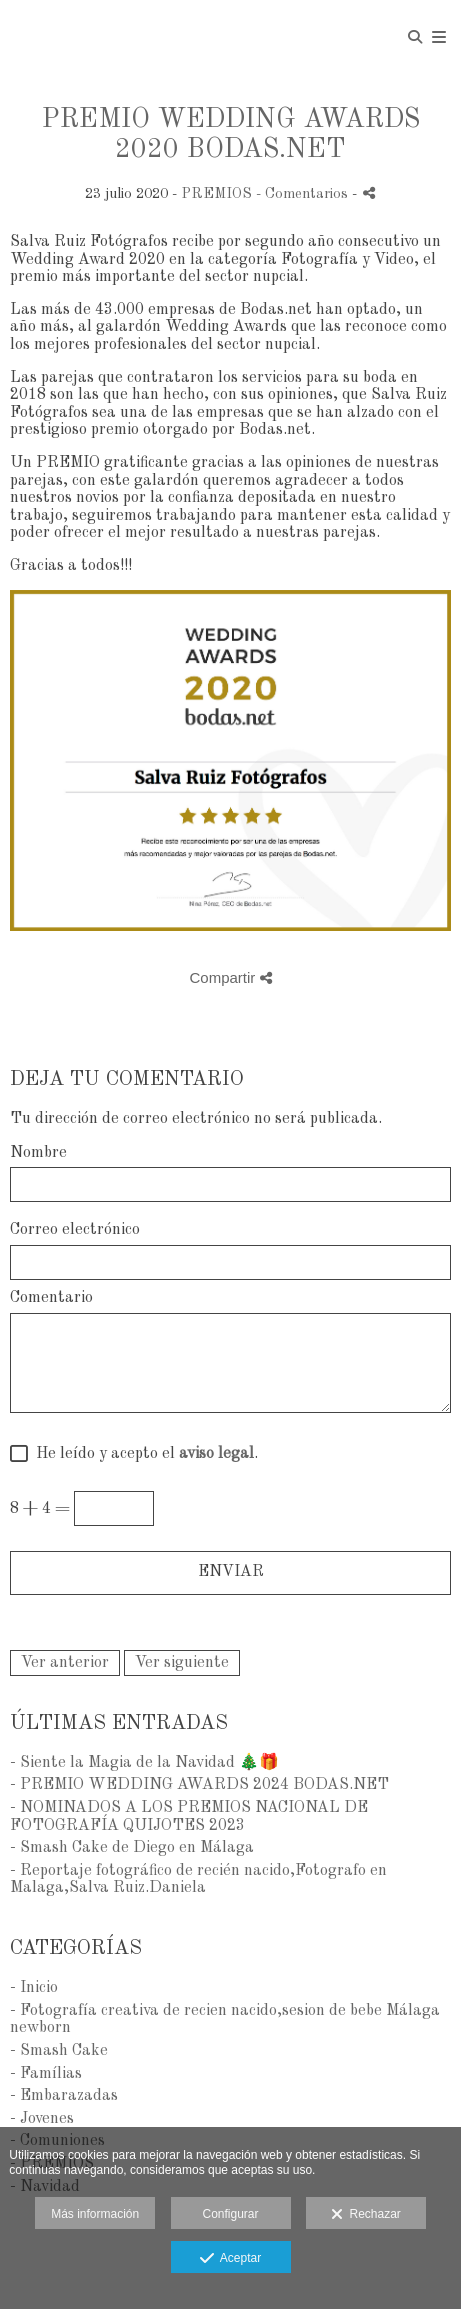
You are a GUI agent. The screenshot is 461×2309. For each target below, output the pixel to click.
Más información (95, 2214)
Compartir (230, 977)
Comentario (51, 1298)
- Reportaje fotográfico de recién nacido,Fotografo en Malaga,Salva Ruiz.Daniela (198, 1880)
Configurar (230, 2214)
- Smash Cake (59, 2051)
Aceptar (230, 2259)
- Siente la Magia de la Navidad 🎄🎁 (144, 1763)
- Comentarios (304, 194)
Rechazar (366, 2215)
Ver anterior (65, 1663)
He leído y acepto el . (143, 1454)
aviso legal (216, 1454)
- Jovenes (42, 2119)
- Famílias (46, 2074)
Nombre (38, 1153)
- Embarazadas (64, 2096)
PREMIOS (216, 194)
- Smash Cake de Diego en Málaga (132, 1848)
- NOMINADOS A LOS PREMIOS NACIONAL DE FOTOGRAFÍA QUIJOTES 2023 (189, 1817)
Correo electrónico (75, 1230)
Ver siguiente (182, 1663)
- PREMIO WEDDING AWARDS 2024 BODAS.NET (199, 1785)
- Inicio (34, 1988)
